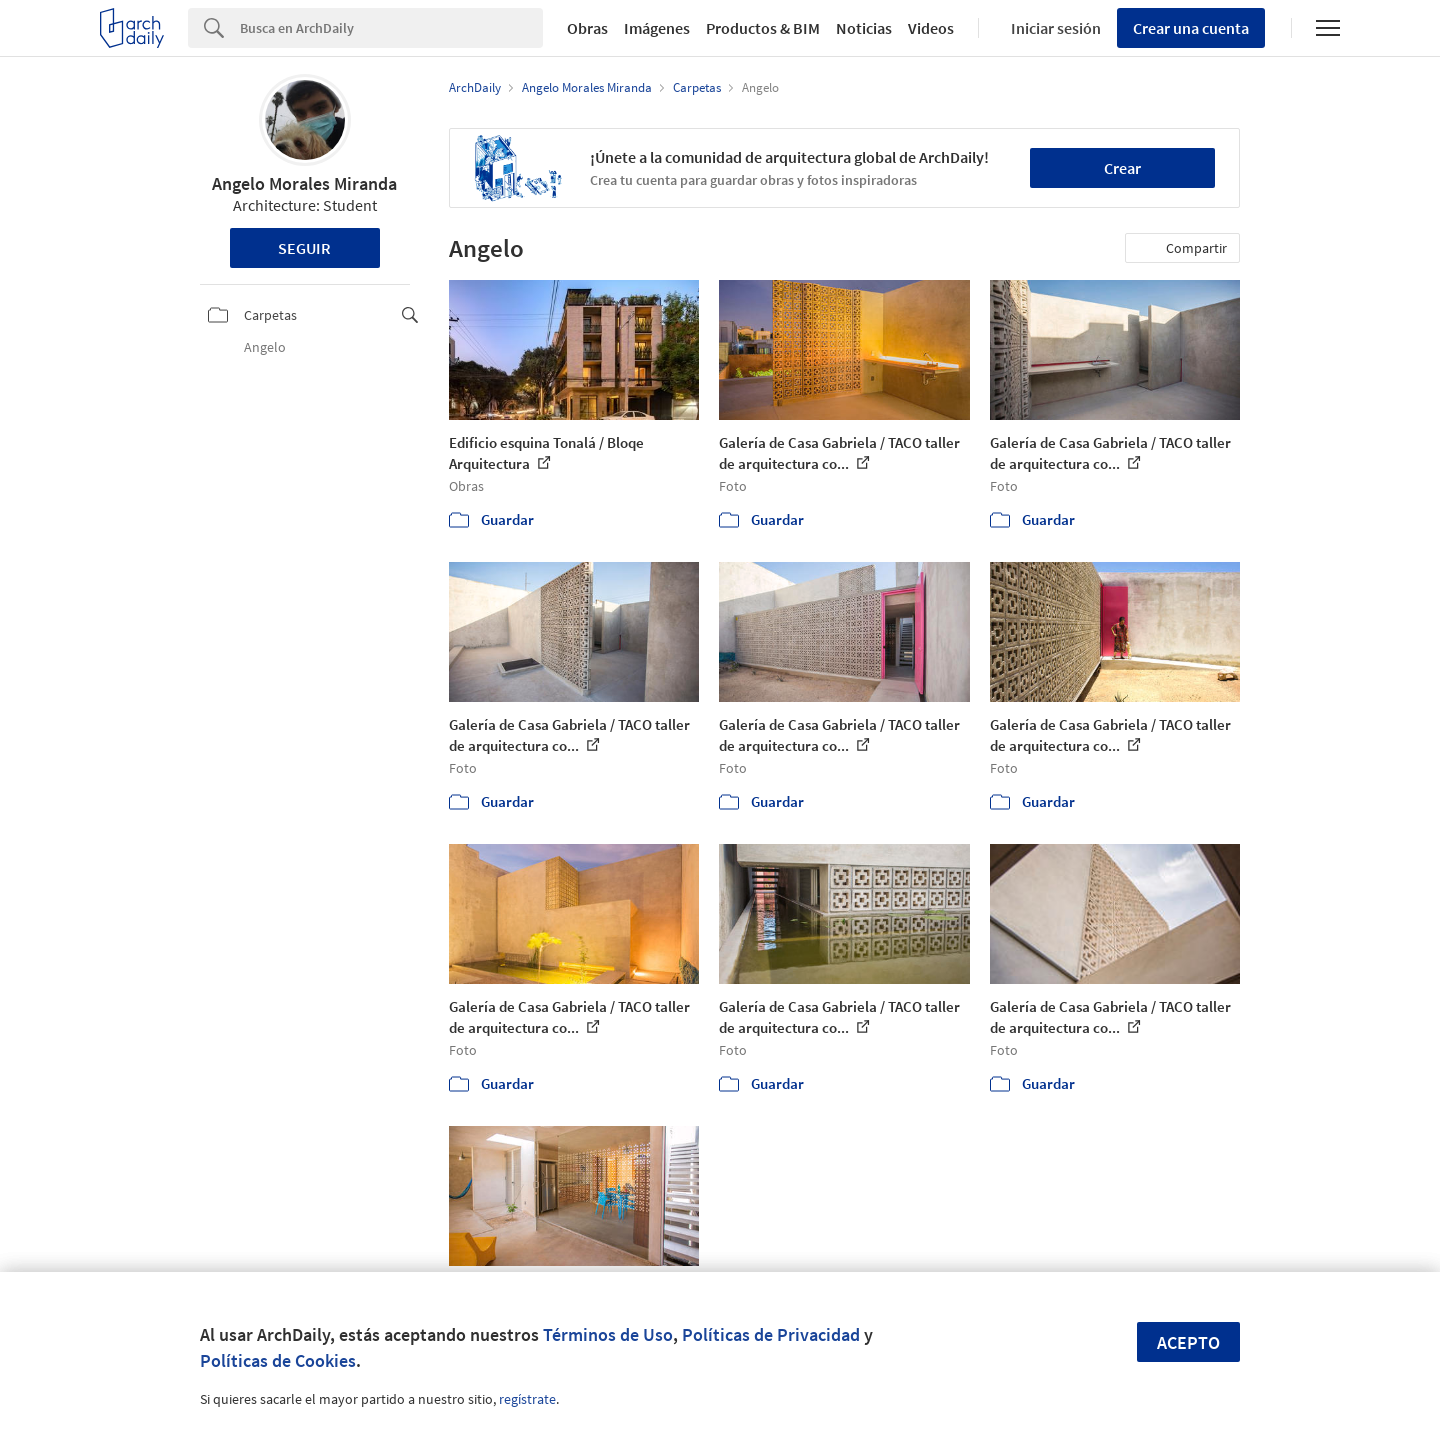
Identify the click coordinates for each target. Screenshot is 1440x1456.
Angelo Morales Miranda (304, 183)
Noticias (864, 28)
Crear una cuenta (1191, 28)
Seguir (304, 248)
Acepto (1188, 1342)
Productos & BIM (763, 28)
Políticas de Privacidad (771, 1334)
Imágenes (657, 28)
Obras (587, 28)
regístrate (527, 1399)
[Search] (391, 28)
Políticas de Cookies (278, 1360)
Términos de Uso (608, 1334)
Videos (931, 28)
